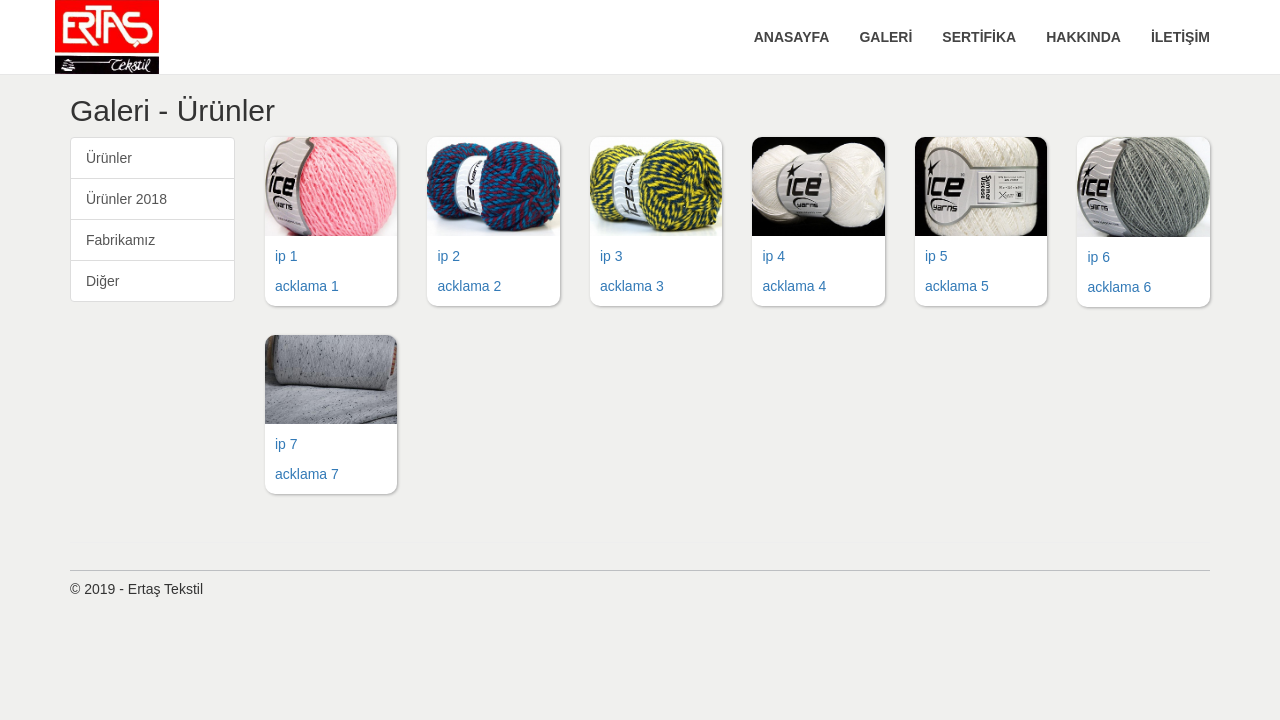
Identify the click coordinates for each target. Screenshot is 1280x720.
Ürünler (109, 158)
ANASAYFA (792, 37)
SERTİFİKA (979, 37)
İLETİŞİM (1180, 37)
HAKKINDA (1083, 37)
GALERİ (885, 37)
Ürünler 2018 (126, 199)
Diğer (102, 281)
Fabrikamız (120, 240)
